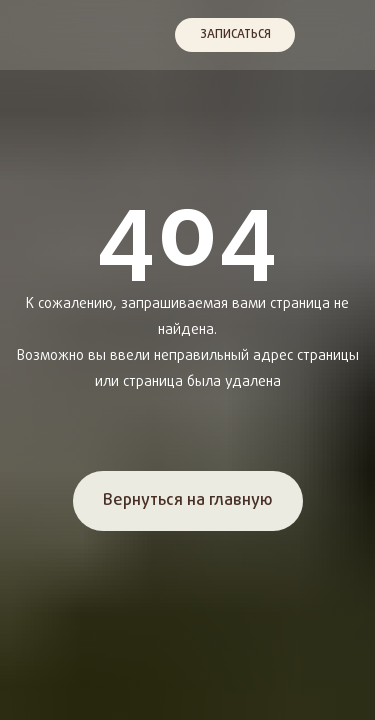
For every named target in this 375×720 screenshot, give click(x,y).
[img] (33, 35)
